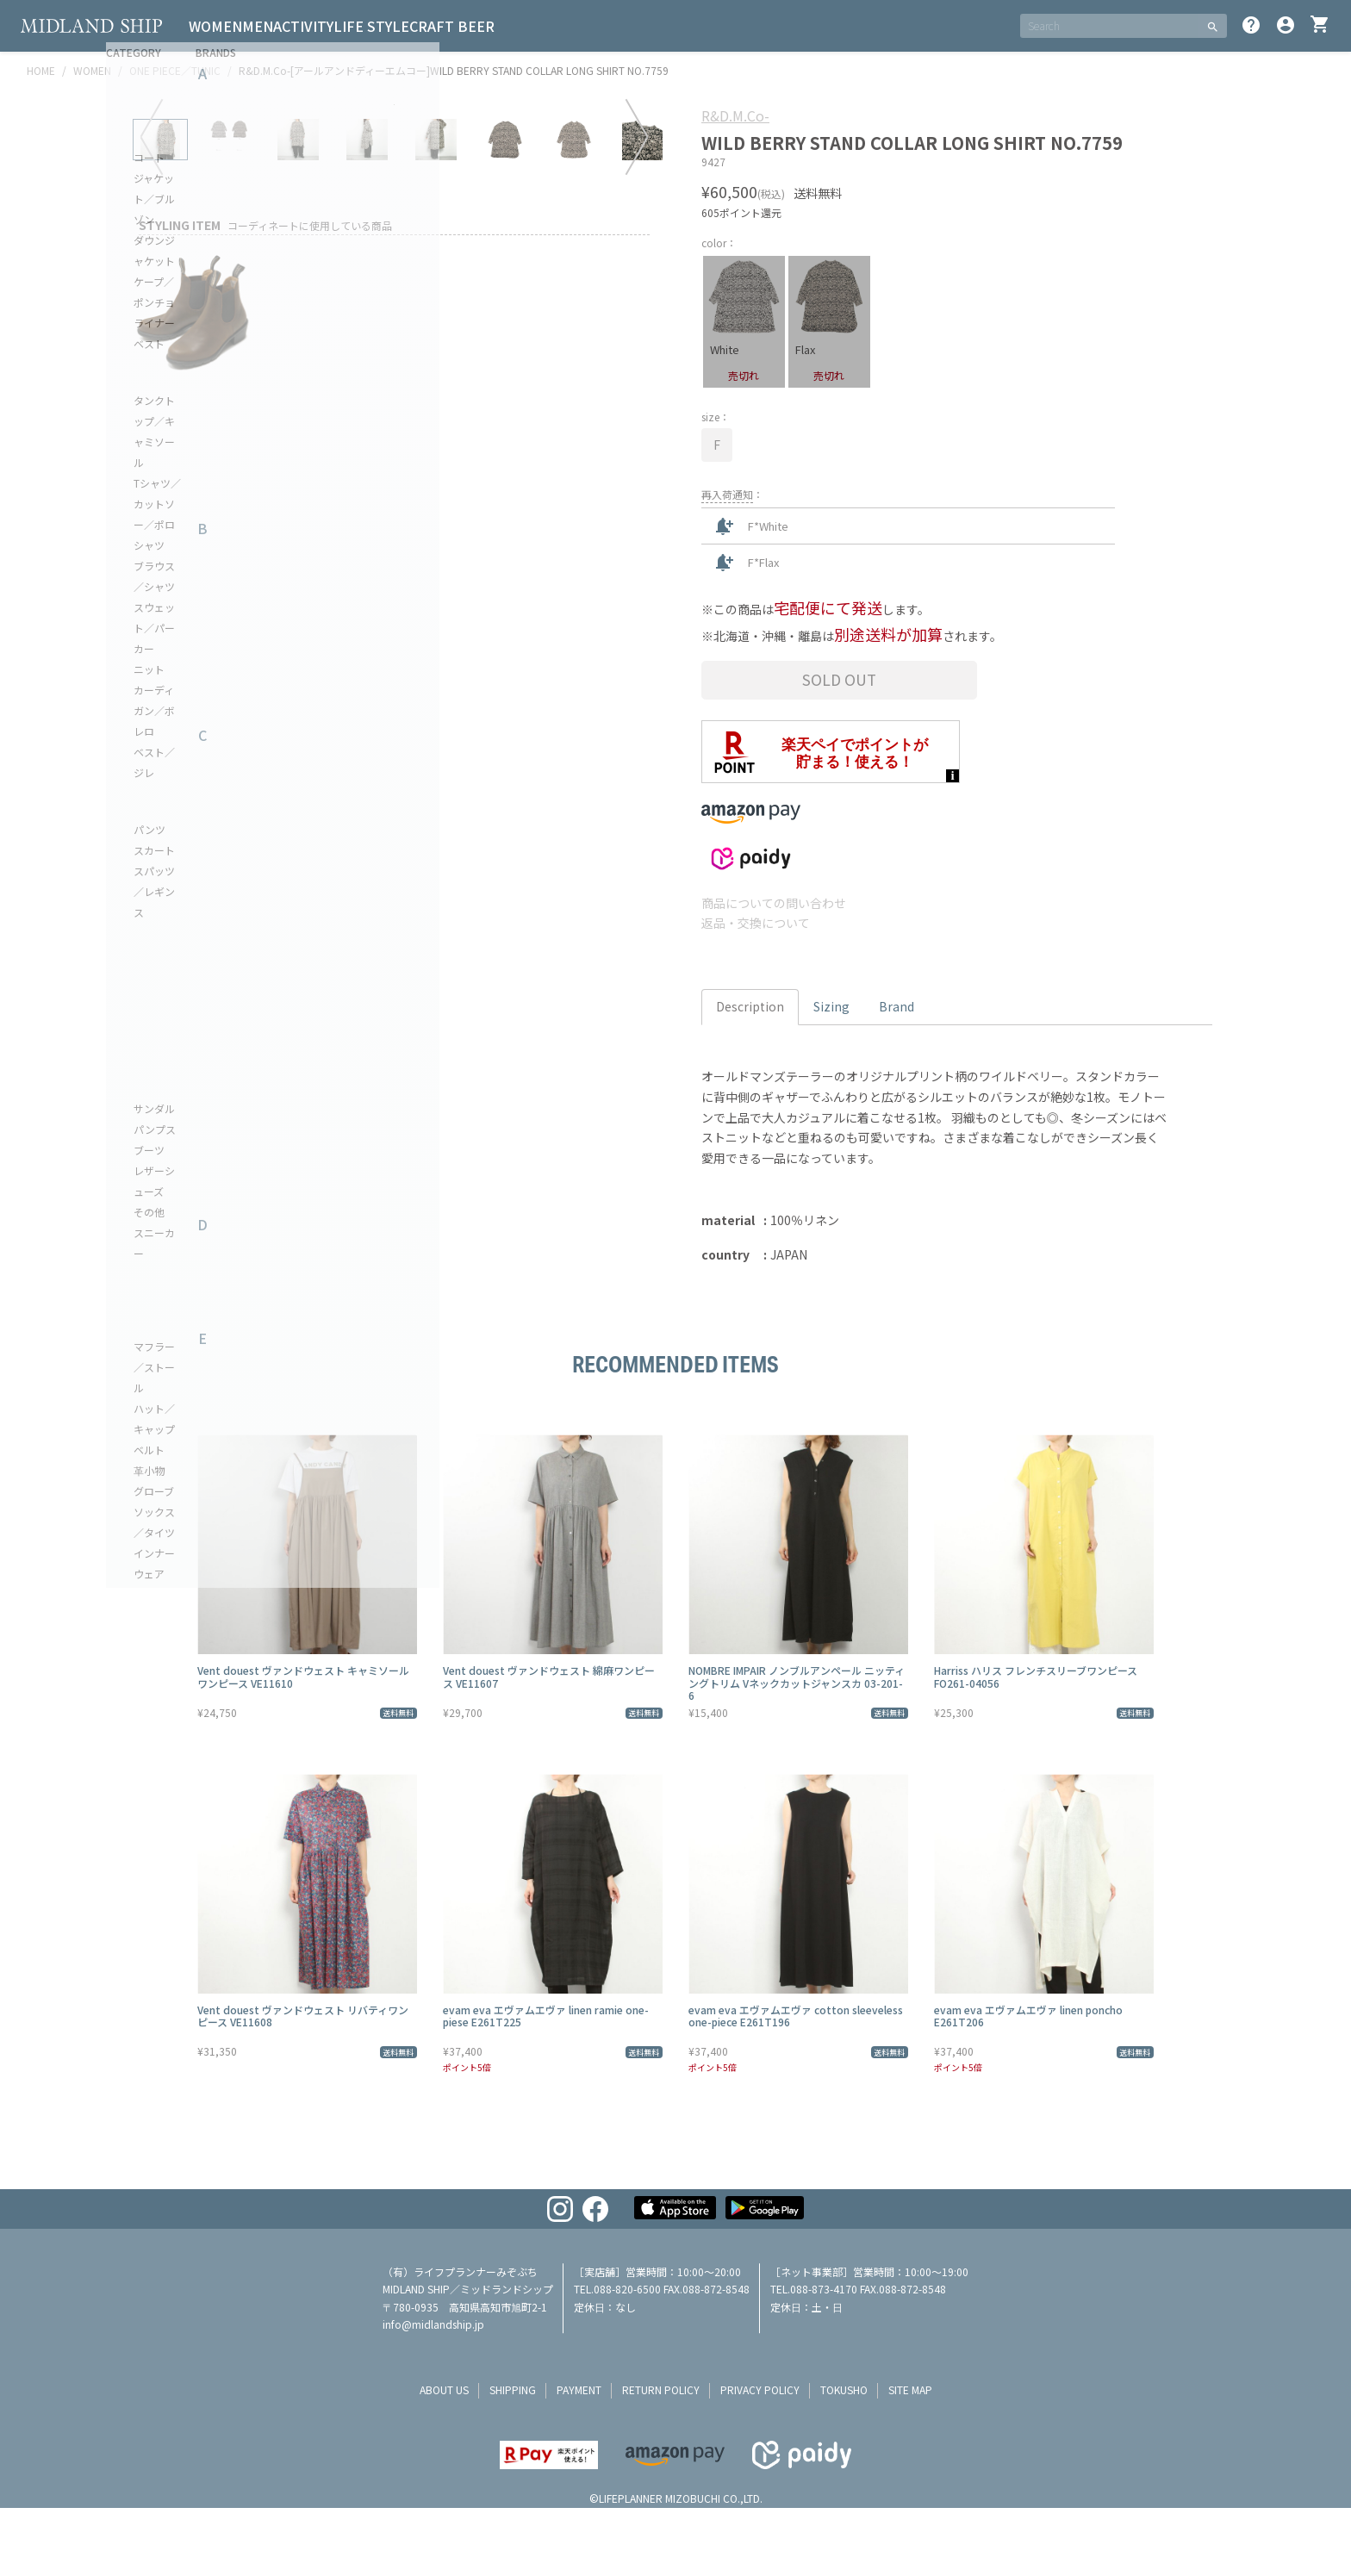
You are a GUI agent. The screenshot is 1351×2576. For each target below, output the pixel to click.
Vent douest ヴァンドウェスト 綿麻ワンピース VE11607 (549, 1676)
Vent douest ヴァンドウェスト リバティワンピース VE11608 (302, 2015)
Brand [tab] (896, 1006)
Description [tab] (750, 1006)
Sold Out (839, 679)
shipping (512, 2389)
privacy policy (760, 2389)
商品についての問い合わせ (773, 903)
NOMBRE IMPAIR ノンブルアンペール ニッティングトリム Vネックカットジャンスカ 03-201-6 (796, 1682)
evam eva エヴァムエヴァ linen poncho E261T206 (1028, 2015)
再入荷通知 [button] (727, 494)
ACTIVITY (338, 26)
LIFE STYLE (420, 26)
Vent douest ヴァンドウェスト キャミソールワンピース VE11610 (303, 1676)
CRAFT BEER (514, 26)
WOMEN (222, 26)
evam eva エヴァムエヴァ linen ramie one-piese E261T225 (546, 2015)
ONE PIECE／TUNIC (175, 70)
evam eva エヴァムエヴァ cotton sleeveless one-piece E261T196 (795, 2015)
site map (910, 2389)
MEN (278, 26)
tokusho (844, 2389)
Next (637, 405)
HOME (41, 70)
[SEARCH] (1109, 26)
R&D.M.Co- (735, 115)
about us (444, 2389)
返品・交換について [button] (755, 922)
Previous (151, 405)
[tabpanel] (394, 373)
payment (579, 2389)
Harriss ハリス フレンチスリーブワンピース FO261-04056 (1035, 1676)
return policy (661, 2389)
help (1251, 25)
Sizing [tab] (831, 1006)
